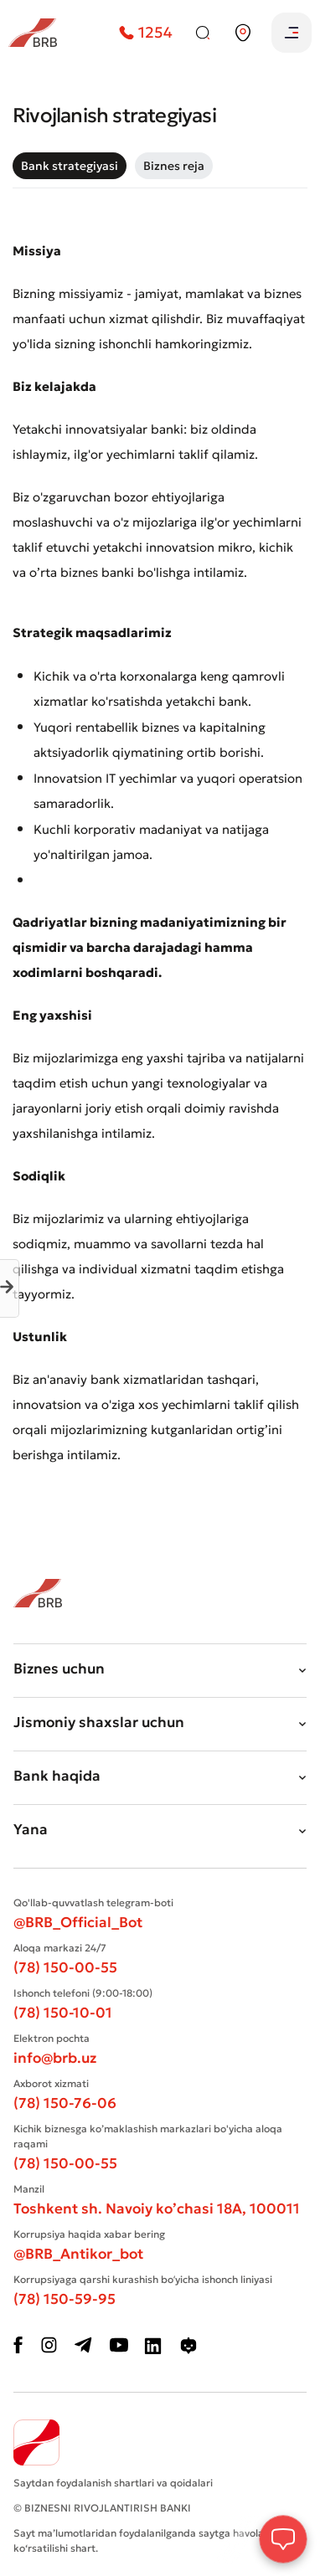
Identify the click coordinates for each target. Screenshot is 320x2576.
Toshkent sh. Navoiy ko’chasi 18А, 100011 (156, 2208)
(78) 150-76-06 (64, 2103)
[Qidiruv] (202, 32)
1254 (146, 32)
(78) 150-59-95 (64, 2299)
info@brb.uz (54, 2057)
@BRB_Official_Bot (77, 1922)
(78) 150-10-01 (62, 2012)
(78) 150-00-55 (65, 1967)
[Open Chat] (283, 2539)
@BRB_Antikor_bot (78, 2253)
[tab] (69, 165)
